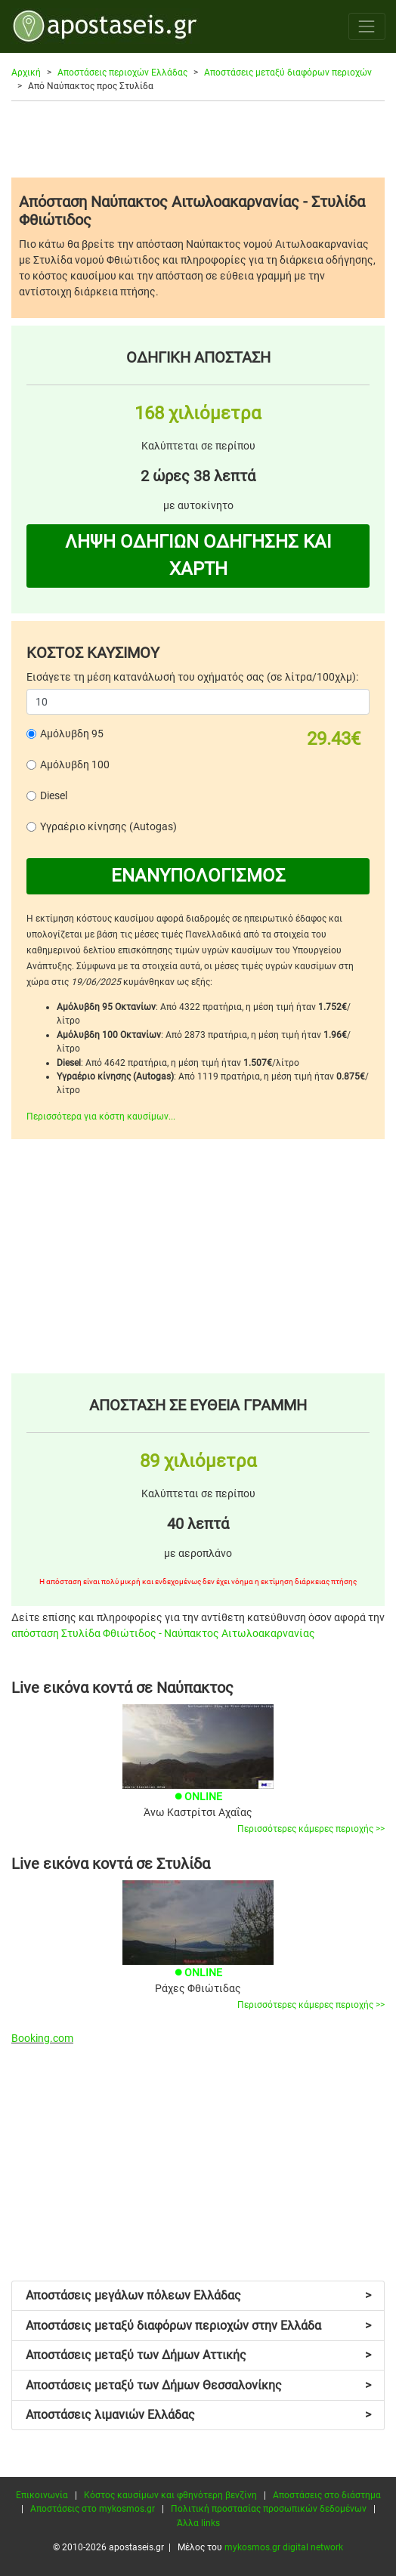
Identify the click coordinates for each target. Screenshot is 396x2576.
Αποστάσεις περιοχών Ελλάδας (122, 72)
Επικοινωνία (42, 2495)
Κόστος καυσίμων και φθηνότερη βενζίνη (170, 2495)
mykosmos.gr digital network (283, 2547)
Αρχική (26, 72)
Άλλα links (198, 2523)
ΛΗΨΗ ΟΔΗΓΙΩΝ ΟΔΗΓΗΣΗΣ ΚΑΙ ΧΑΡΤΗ (198, 555)
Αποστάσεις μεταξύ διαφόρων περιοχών (288, 72)
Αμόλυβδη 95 (72, 733)
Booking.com (42, 2038)
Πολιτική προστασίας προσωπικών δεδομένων (269, 2508)
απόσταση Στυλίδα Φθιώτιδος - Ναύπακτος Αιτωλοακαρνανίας (163, 1633)
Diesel (53, 795)
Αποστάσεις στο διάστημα (327, 2495)
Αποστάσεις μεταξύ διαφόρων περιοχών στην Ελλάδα (198, 2325)
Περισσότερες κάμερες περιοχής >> (311, 1829)
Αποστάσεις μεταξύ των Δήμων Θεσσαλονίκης (198, 2385)
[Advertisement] (198, 139)
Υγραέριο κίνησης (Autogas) (108, 826)
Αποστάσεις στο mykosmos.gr (92, 2508)
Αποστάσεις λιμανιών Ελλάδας (198, 2415)
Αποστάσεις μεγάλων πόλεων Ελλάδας (198, 2295)
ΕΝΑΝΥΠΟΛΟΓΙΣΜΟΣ (198, 875)
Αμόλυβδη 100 (75, 764)
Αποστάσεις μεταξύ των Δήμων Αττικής (198, 2355)
